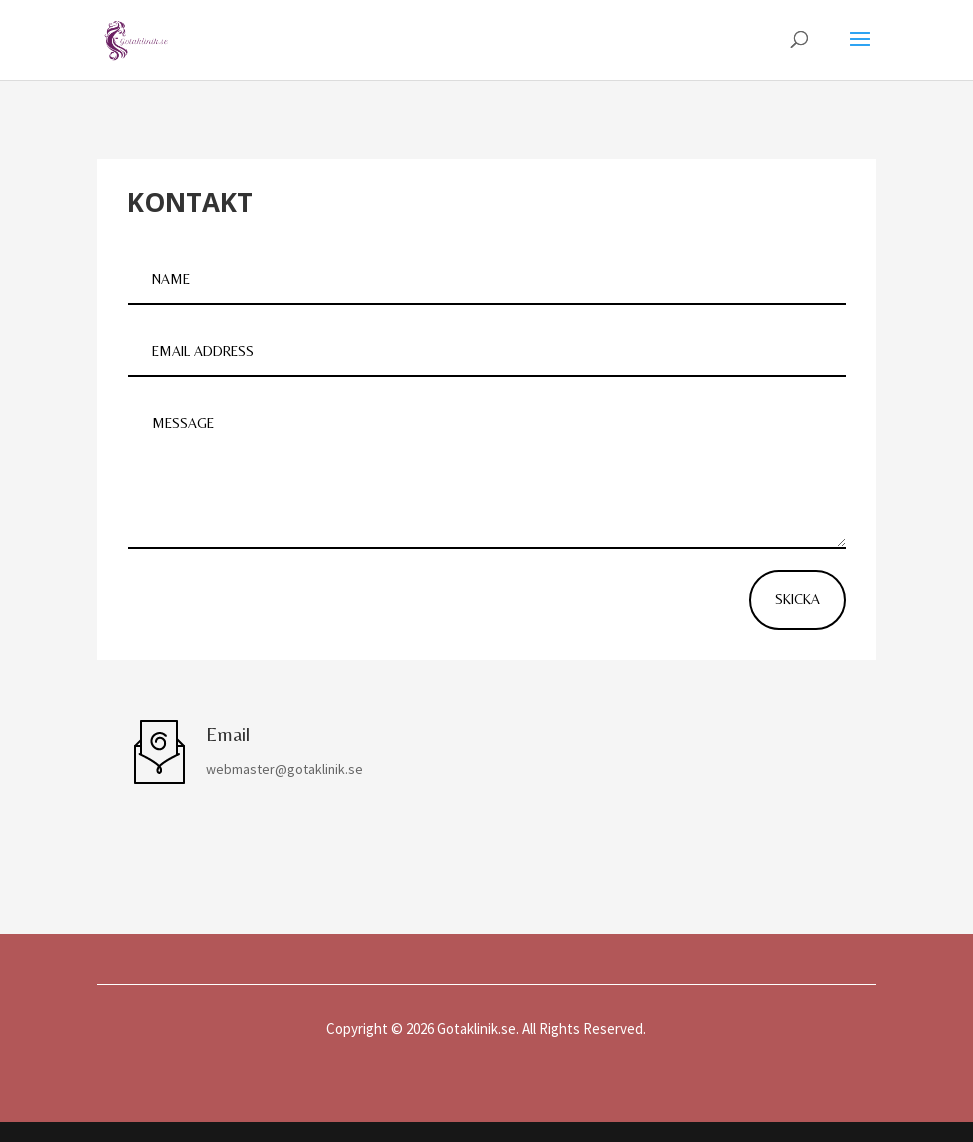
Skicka (797, 599)
